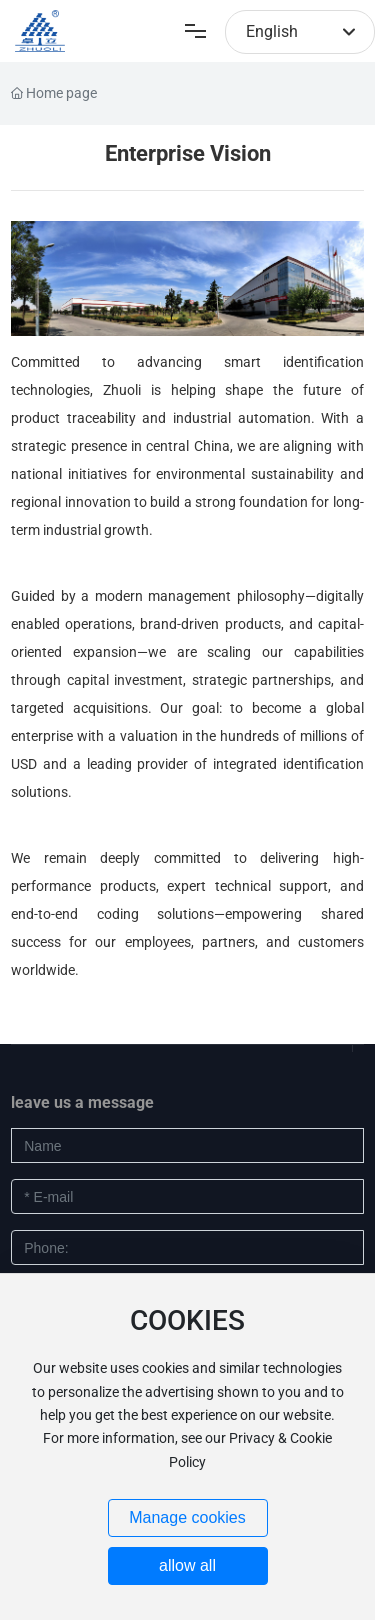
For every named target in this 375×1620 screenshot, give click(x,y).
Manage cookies (187, 1517)
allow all (187, 1565)
